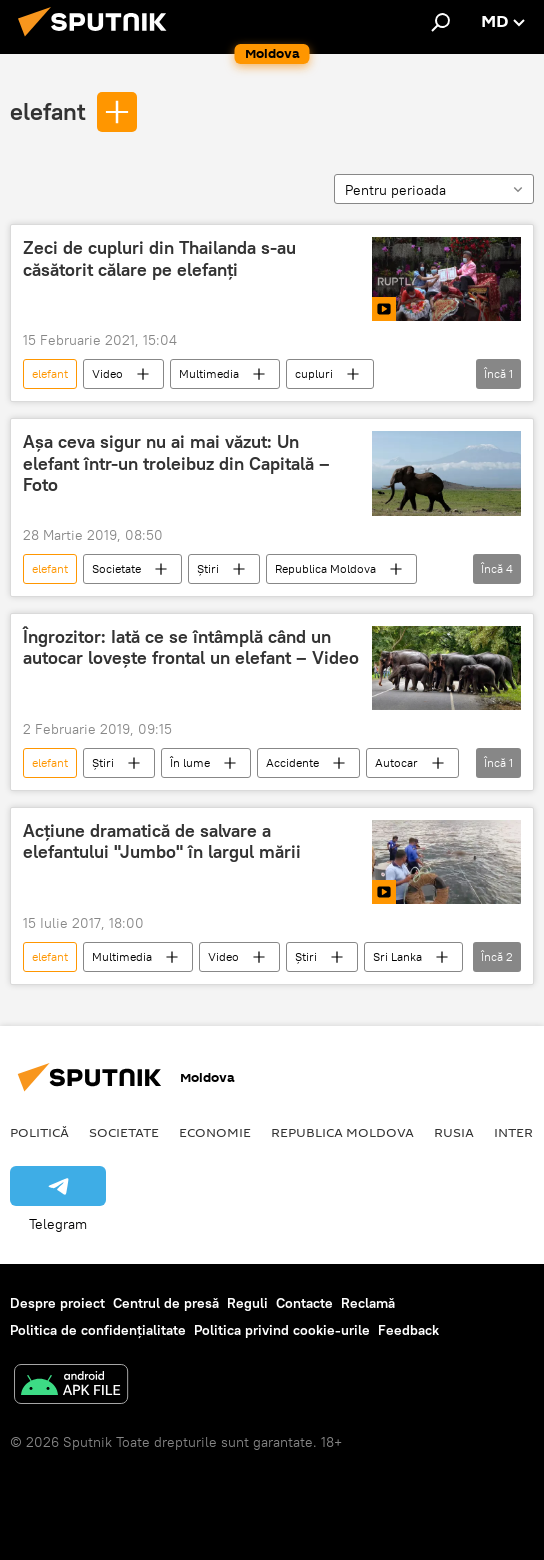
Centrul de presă (166, 1303)
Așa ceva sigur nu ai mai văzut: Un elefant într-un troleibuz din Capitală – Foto (176, 463)
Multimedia (209, 373)
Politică (39, 1132)
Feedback (408, 1330)
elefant (48, 111)
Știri (208, 568)
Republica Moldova (325, 568)
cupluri (314, 373)
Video (107, 373)
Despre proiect (57, 1303)
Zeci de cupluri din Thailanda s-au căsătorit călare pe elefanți (159, 259)
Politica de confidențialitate (98, 1330)
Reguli (247, 1303)
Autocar (396, 762)
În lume (190, 762)
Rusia (454, 1132)
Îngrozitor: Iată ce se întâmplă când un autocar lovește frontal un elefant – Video (191, 648)
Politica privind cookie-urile (282, 1330)
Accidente (292, 762)
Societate (116, 568)
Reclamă (368, 1303)
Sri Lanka (397, 956)
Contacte (304, 1303)
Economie (215, 1132)
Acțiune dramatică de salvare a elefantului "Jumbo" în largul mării (162, 842)
